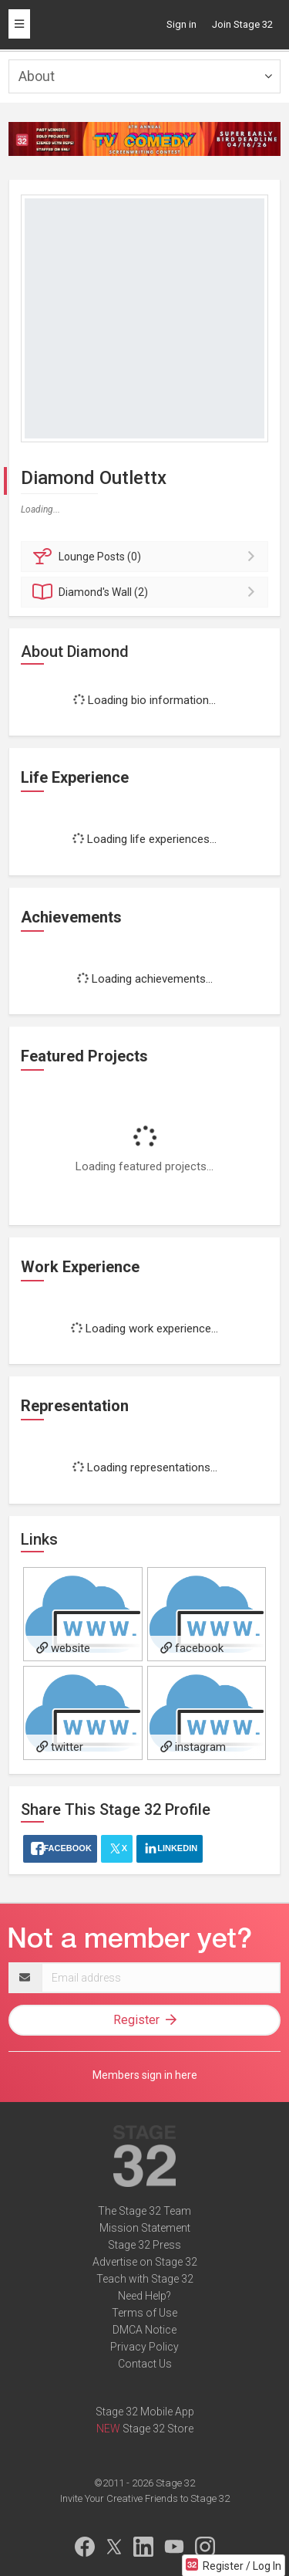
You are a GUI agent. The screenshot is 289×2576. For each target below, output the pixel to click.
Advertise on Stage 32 (144, 2262)
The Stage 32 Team (144, 2211)
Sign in (181, 24)
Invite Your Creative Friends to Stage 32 (145, 2498)
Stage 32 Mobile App (145, 2411)
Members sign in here (144, 2075)
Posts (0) (146, 556)
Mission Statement (144, 2228)
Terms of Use (144, 2313)
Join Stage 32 (242, 24)
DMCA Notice (144, 2330)
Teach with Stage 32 (144, 2279)
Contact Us (145, 2364)
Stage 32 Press (144, 2245)
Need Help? (144, 2296)
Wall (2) (146, 592)
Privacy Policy (144, 2347)
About (36, 76)
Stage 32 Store (158, 2428)
